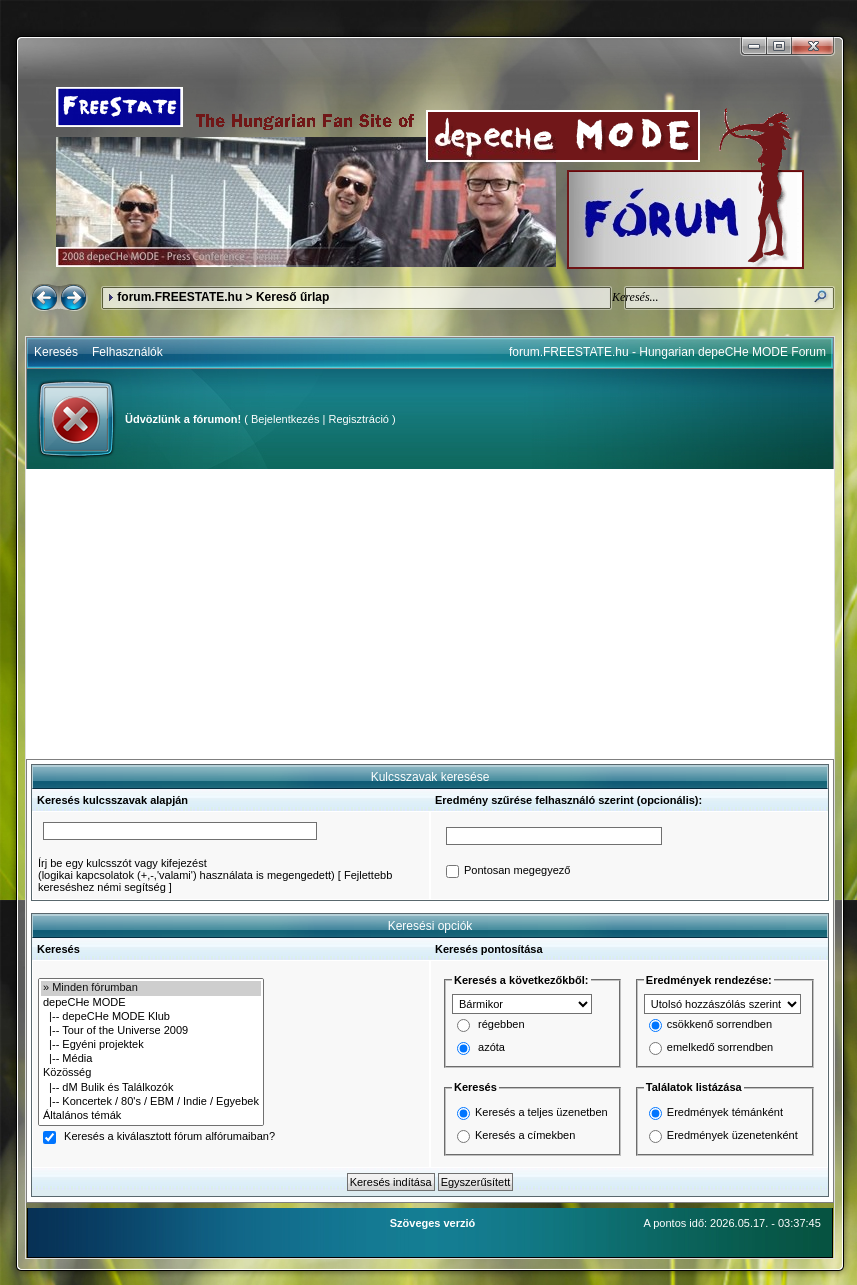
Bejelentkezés (285, 419)
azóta (491, 1048)
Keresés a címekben (525, 1135)
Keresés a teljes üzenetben (541, 1112)
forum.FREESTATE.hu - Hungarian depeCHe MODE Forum (667, 352)
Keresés (56, 352)
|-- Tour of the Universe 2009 (151, 1031)
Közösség (151, 1073)
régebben (501, 1025)
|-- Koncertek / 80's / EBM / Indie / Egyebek (151, 1102)
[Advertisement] (430, 614)
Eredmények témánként (725, 1112)
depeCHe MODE (151, 1003)
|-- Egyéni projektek (151, 1045)
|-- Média (151, 1059)
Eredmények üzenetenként (732, 1135)
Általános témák (151, 1116)
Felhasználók (127, 352)
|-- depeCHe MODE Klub (151, 1017)
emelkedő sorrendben (720, 1048)
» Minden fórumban (151, 988)
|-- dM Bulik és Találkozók (151, 1088)
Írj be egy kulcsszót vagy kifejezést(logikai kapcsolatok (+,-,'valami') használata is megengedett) (186, 869)
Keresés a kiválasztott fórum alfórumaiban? (169, 1137)
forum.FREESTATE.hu (179, 297)
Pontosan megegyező (517, 871)
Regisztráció (358, 419)
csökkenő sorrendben (719, 1025)
